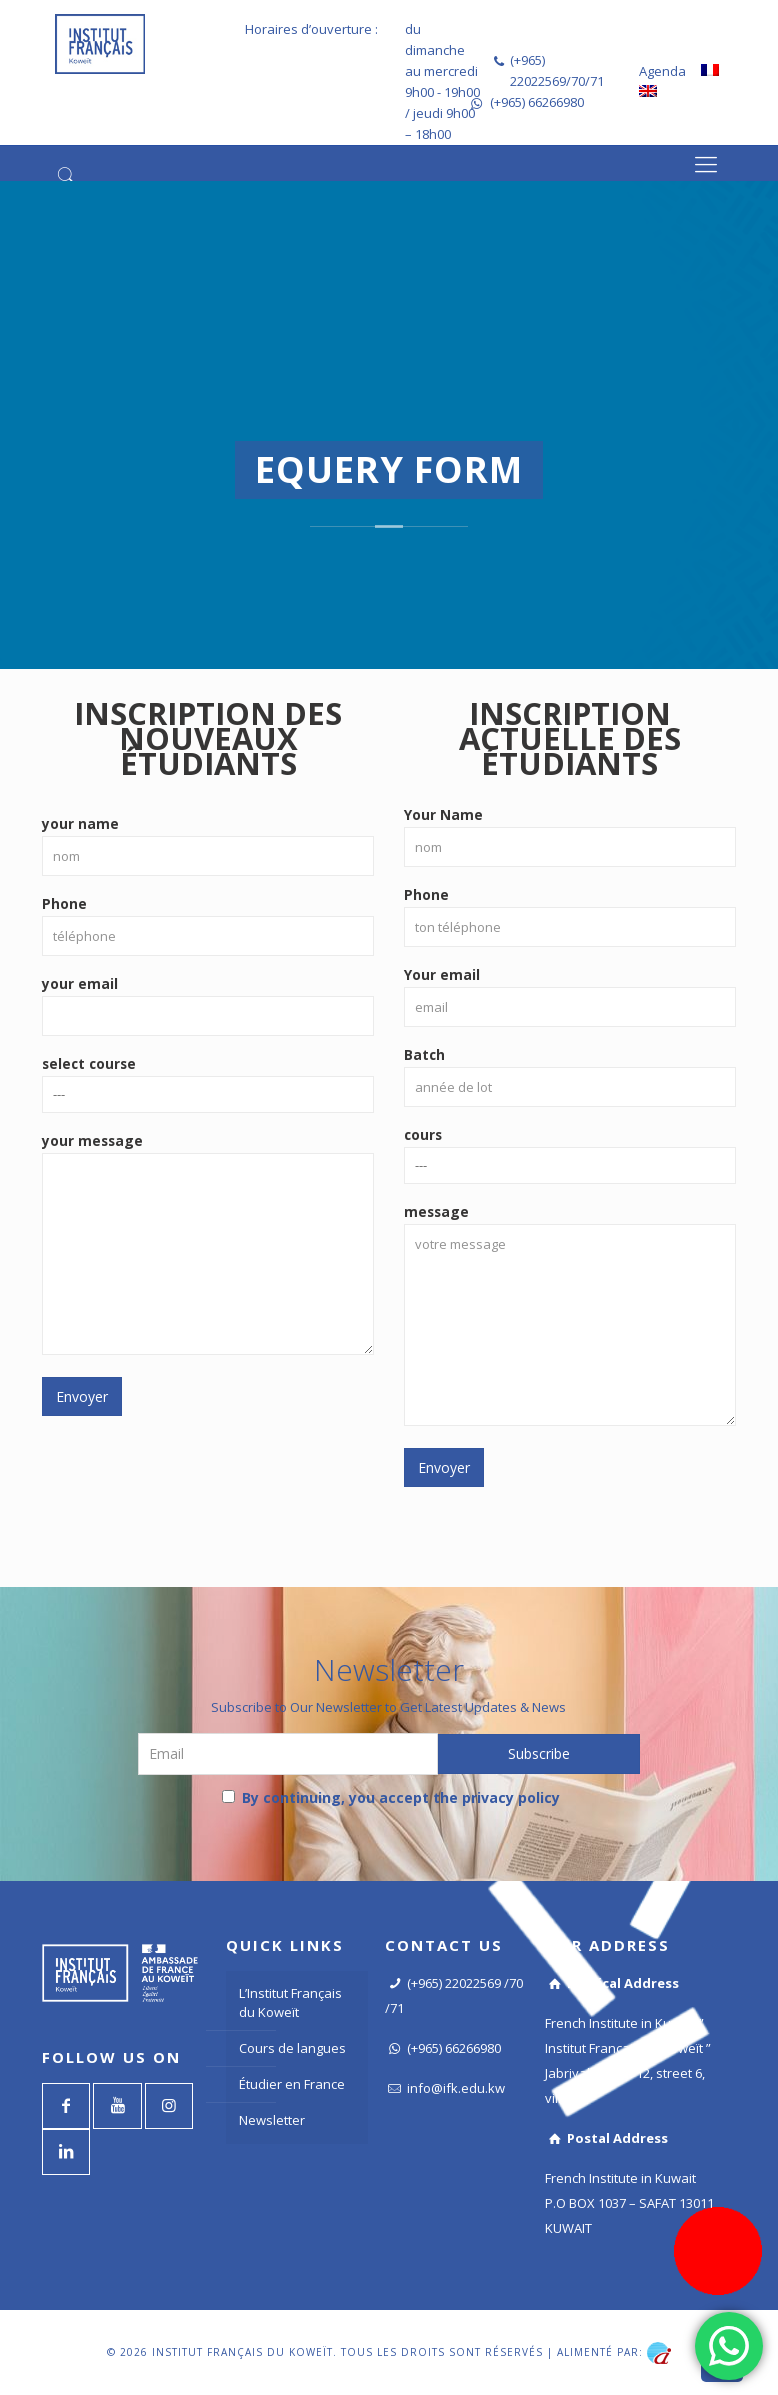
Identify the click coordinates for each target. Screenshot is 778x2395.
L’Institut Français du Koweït (290, 2002)
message (570, 1314)
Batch (570, 1076)
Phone (208, 925)
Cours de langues (292, 2048)
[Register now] (718, 2251)
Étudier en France (292, 2084)
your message (208, 1243)
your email (208, 1005)
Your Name (570, 836)
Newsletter (272, 2120)
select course (208, 1083)
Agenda (662, 71)
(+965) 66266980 (537, 102)
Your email (570, 996)
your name (208, 845)
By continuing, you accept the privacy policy (391, 1797)
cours (570, 1154)
